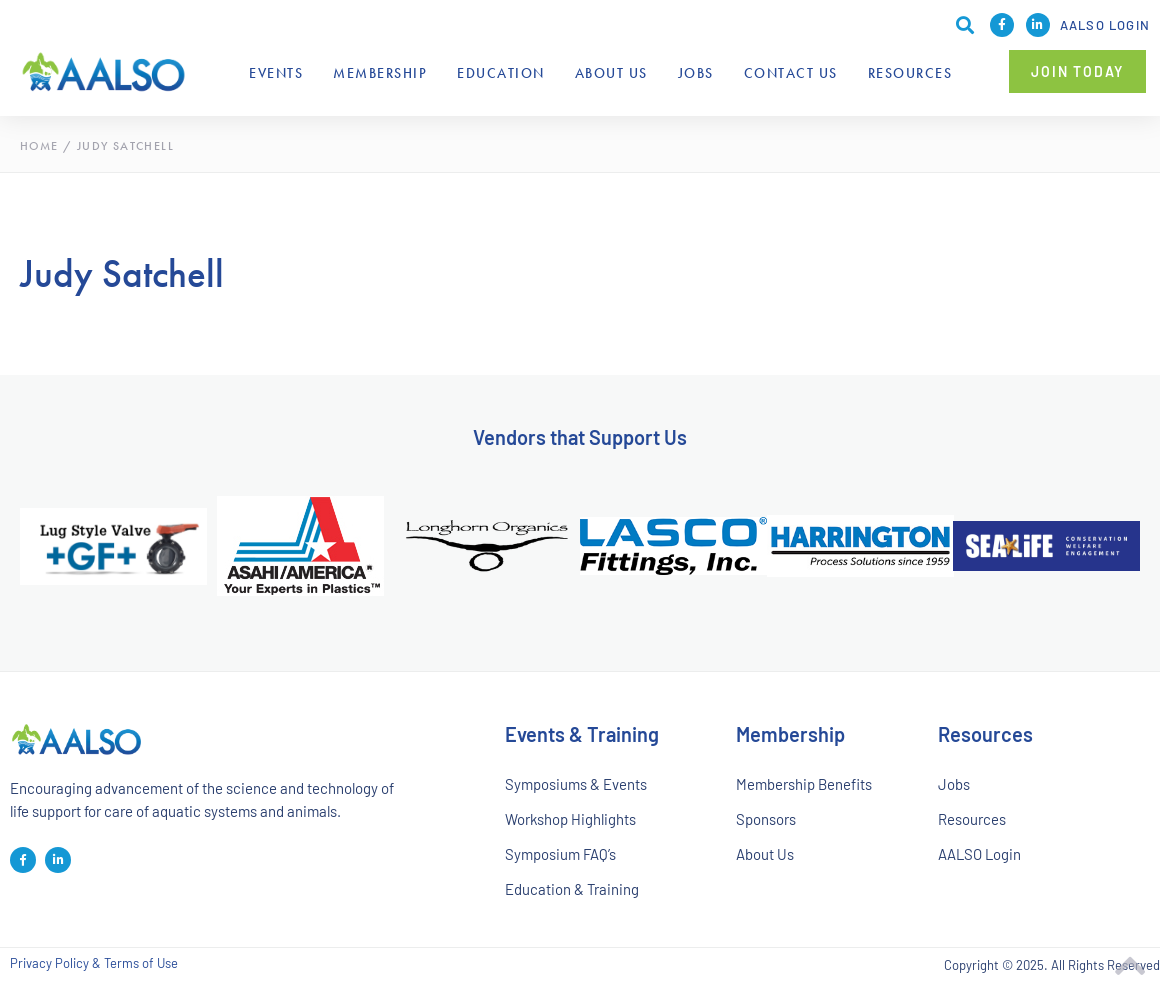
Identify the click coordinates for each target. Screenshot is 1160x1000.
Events (276, 73)
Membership (380, 73)
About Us (611, 73)
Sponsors (766, 820)
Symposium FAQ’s (561, 855)
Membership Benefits (804, 784)
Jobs (696, 73)
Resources (910, 73)
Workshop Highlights (571, 820)
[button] (1077, 71)
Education (501, 73)
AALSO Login (1105, 25)
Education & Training (572, 891)
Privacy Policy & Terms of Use (94, 965)
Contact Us (791, 73)
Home (39, 146)
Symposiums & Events (576, 784)
